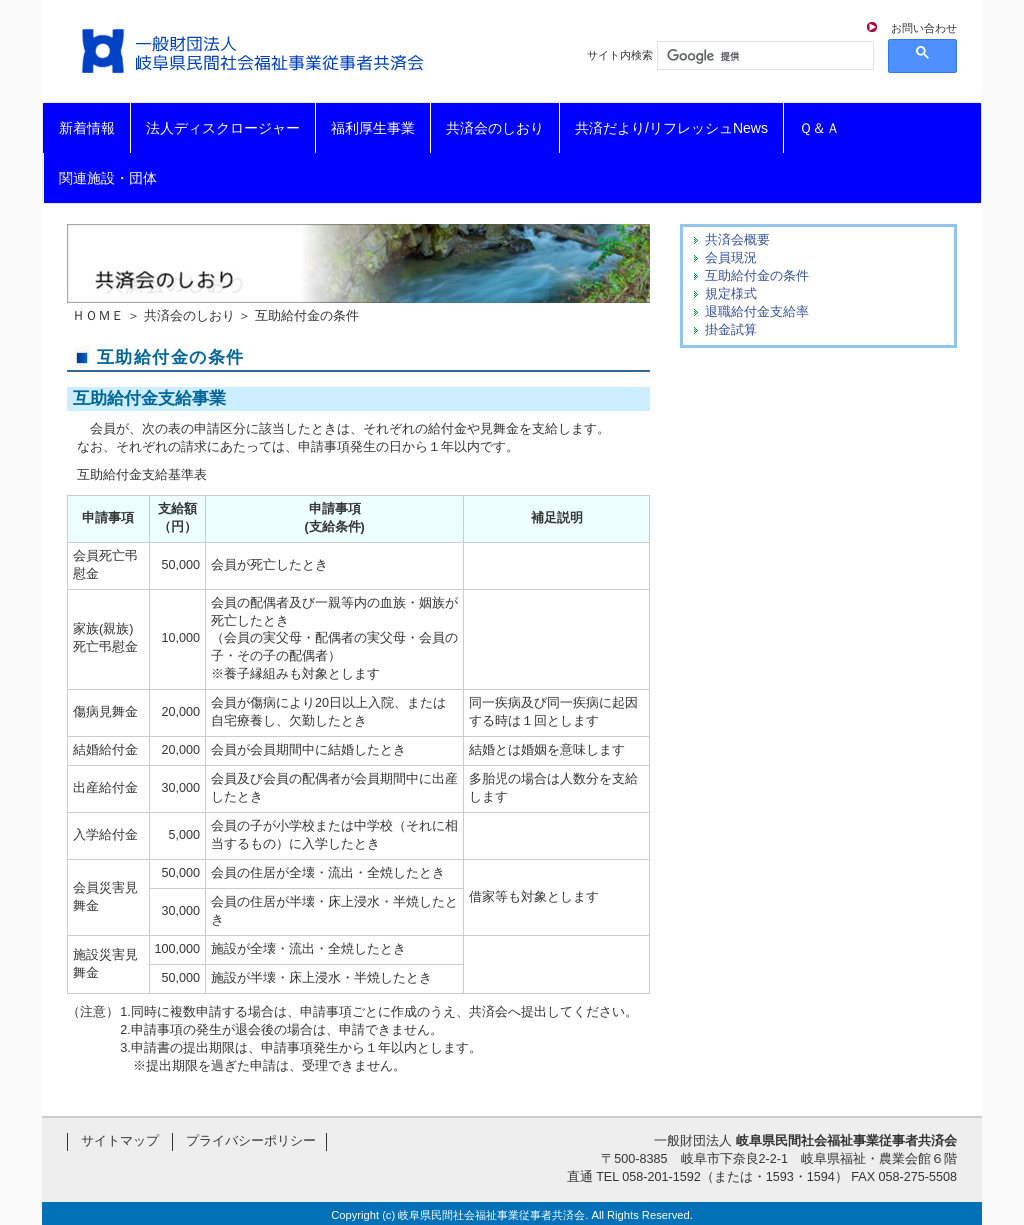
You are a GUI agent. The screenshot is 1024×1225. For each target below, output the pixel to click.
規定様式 (731, 294)
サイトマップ (120, 1141)
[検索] (763, 56)
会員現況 (731, 258)
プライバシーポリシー (251, 1141)
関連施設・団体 (108, 178)
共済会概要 (737, 240)
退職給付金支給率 (757, 312)
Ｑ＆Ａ (819, 128)
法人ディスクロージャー (223, 128)
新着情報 (87, 128)
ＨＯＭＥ (98, 316)
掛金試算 (731, 330)
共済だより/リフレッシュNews (671, 128)
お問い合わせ (924, 28)
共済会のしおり (495, 128)
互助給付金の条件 (757, 276)
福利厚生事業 (373, 128)
